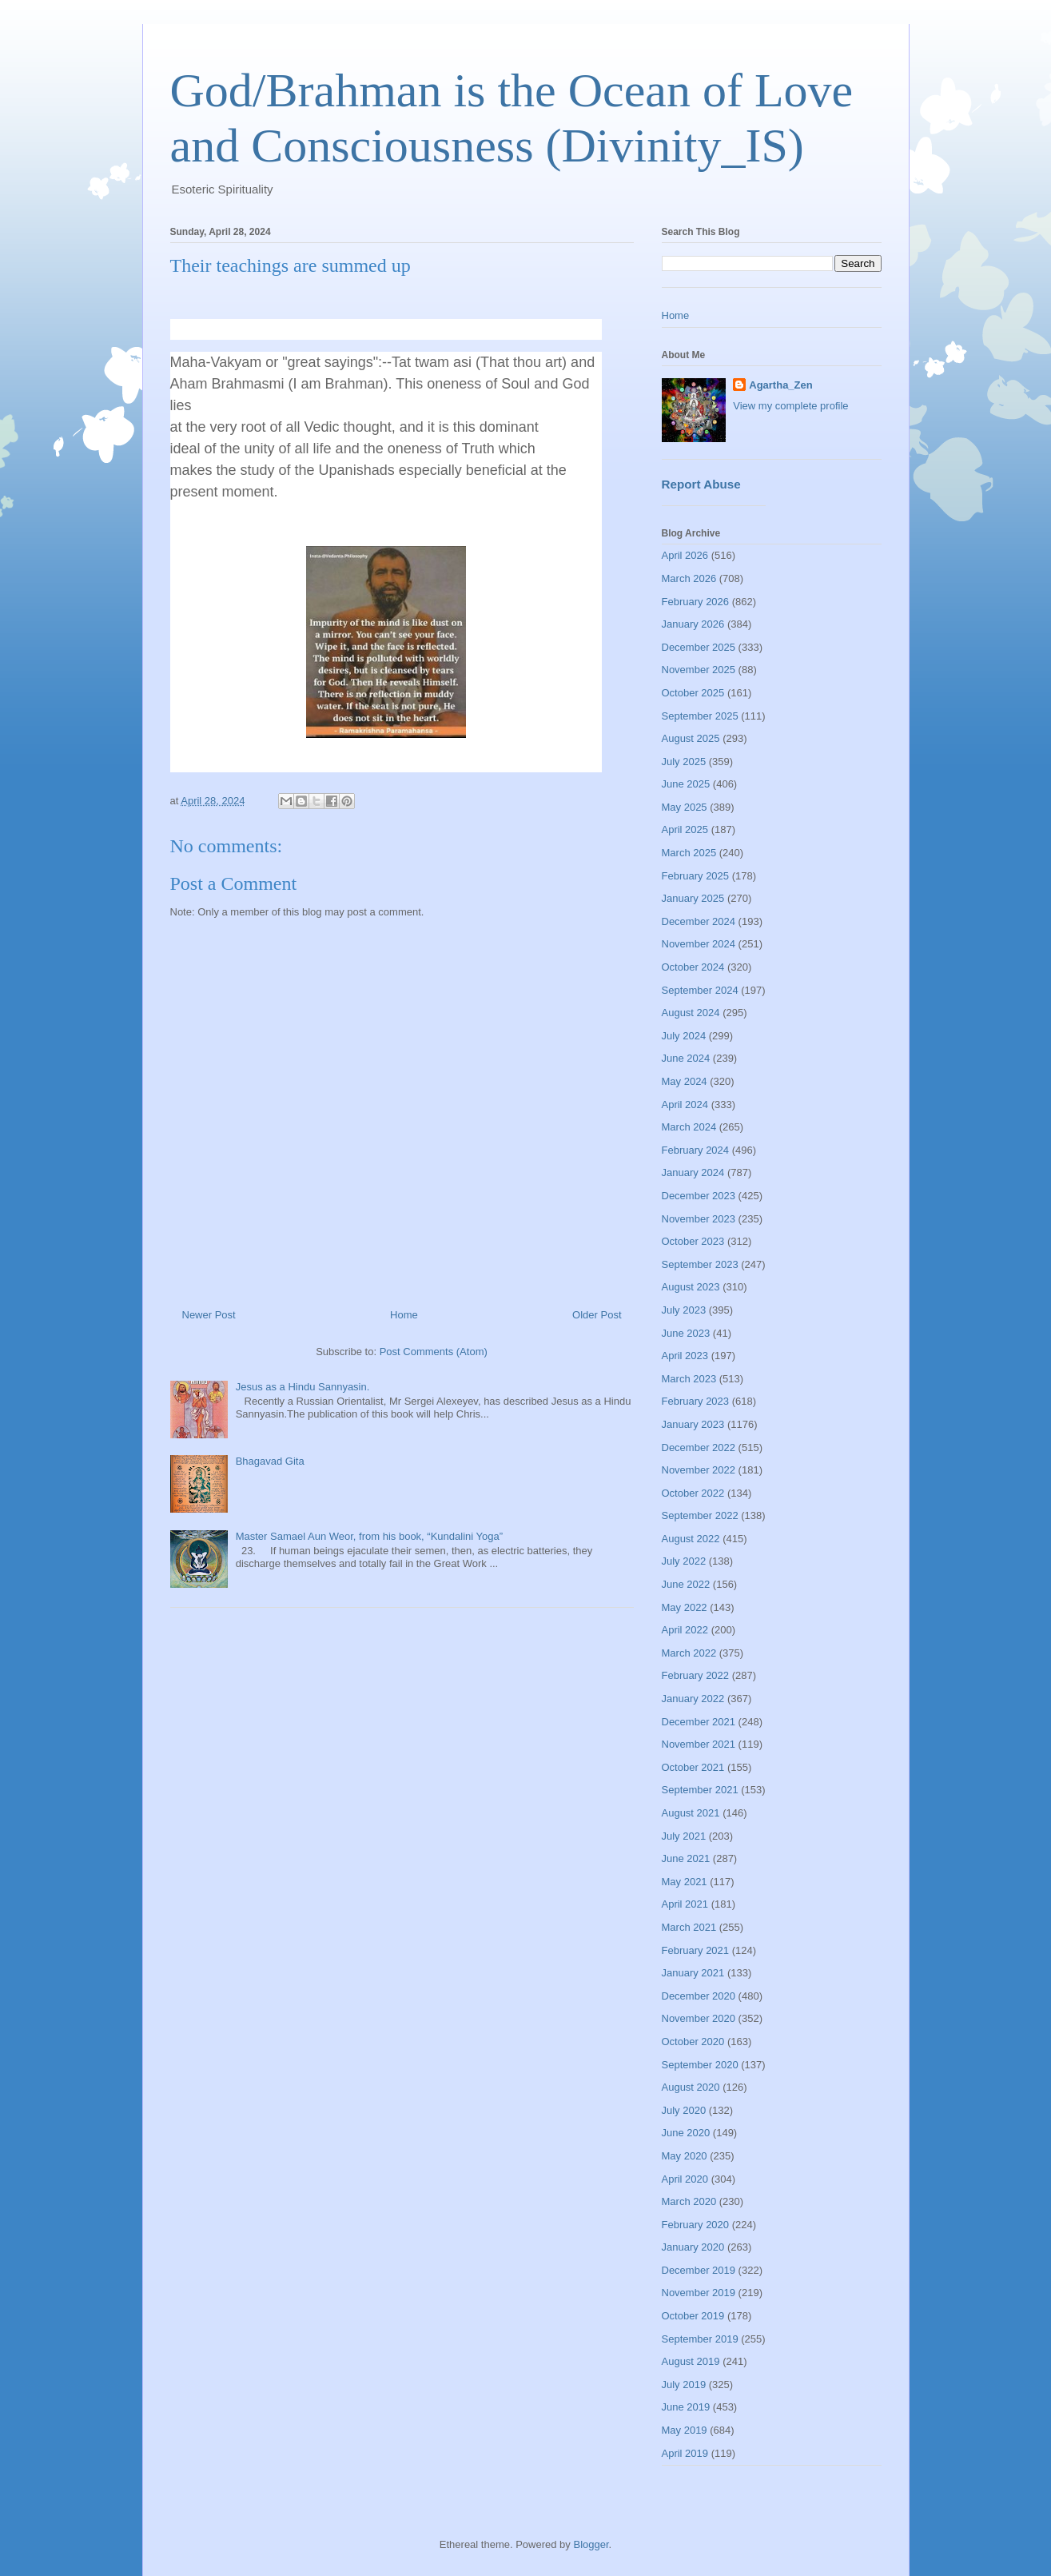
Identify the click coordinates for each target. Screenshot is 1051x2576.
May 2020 (684, 2156)
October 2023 (693, 1241)
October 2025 (693, 693)
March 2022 (689, 1653)
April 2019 (685, 2453)
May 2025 (684, 807)
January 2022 (693, 1699)
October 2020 (693, 2042)
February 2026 (696, 602)
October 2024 (693, 967)
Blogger (590, 2544)
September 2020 (700, 2065)
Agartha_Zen (780, 385)
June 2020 (686, 2133)
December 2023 (699, 1196)
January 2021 (693, 1973)
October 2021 (693, 1767)
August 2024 (691, 1013)
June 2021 (686, 1858)
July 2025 (684, 762)
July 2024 (684, 1036)
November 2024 (699, 944)
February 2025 (696, 876)
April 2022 (685, 1630)
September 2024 (700, 990)
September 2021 (700, 1790)
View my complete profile (790, 406)
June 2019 (686, 2407)
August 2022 (691, 1539)
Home (404, 1315)
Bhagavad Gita (270, 1461)
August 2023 (691, 1287)
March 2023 (689, 1379)
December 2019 (699, 2270)
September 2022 (700, 1515)
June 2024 (686, 1058)
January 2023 (693, 1424)
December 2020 (699, 1996)
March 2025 (689, 853)
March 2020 (689, 2201)
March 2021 (689, 1927)
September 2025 (700, 716)
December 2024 (699, 921)
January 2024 (693, 1172)
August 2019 (691, 2361)
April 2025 (685, 829)
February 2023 (696, 1401)
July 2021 (684, 1836)
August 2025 (691, 738)
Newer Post (209, 1315)
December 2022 (699, 1447)
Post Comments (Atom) (434, 1352)
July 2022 (684, 1561)
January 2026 (693, 624)
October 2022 (693, 1493)
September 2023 (700, 1264)
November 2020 (699, 2018)
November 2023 (699, 1219)
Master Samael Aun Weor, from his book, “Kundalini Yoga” (369, 1536)
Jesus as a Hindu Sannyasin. (303, 1387)
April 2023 (685, 1356)
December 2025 (699, 647)
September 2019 (700, 2339)
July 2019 (684, 2385)
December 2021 (699, 1722)
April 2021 (685, 1904)
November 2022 (699, 1470)
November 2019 (699, 2293)
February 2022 (696, 1675)
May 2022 (684, 1607)
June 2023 (686, 1333)
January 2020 (693, 2247)
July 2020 (684, 2110)
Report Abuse (701, 484)
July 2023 (684, 1310)
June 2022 (686, 1584)
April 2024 (685, 1105)
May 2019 (684, 2430)
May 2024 (684, 1081)
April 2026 (685, 555)
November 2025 (699, 670)
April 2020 (685, 2179)
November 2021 (699, 1744)
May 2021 (684, 1882)
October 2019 (693, 2316)
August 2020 (691, 2087)
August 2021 (691, 1813)
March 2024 (689, 1127)
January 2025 (693, 898)
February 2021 (696, 1950)
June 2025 (686, 784)
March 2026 (689, 578)
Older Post (596, 1315)
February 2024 (696, 1150)
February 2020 (696, 2225)
